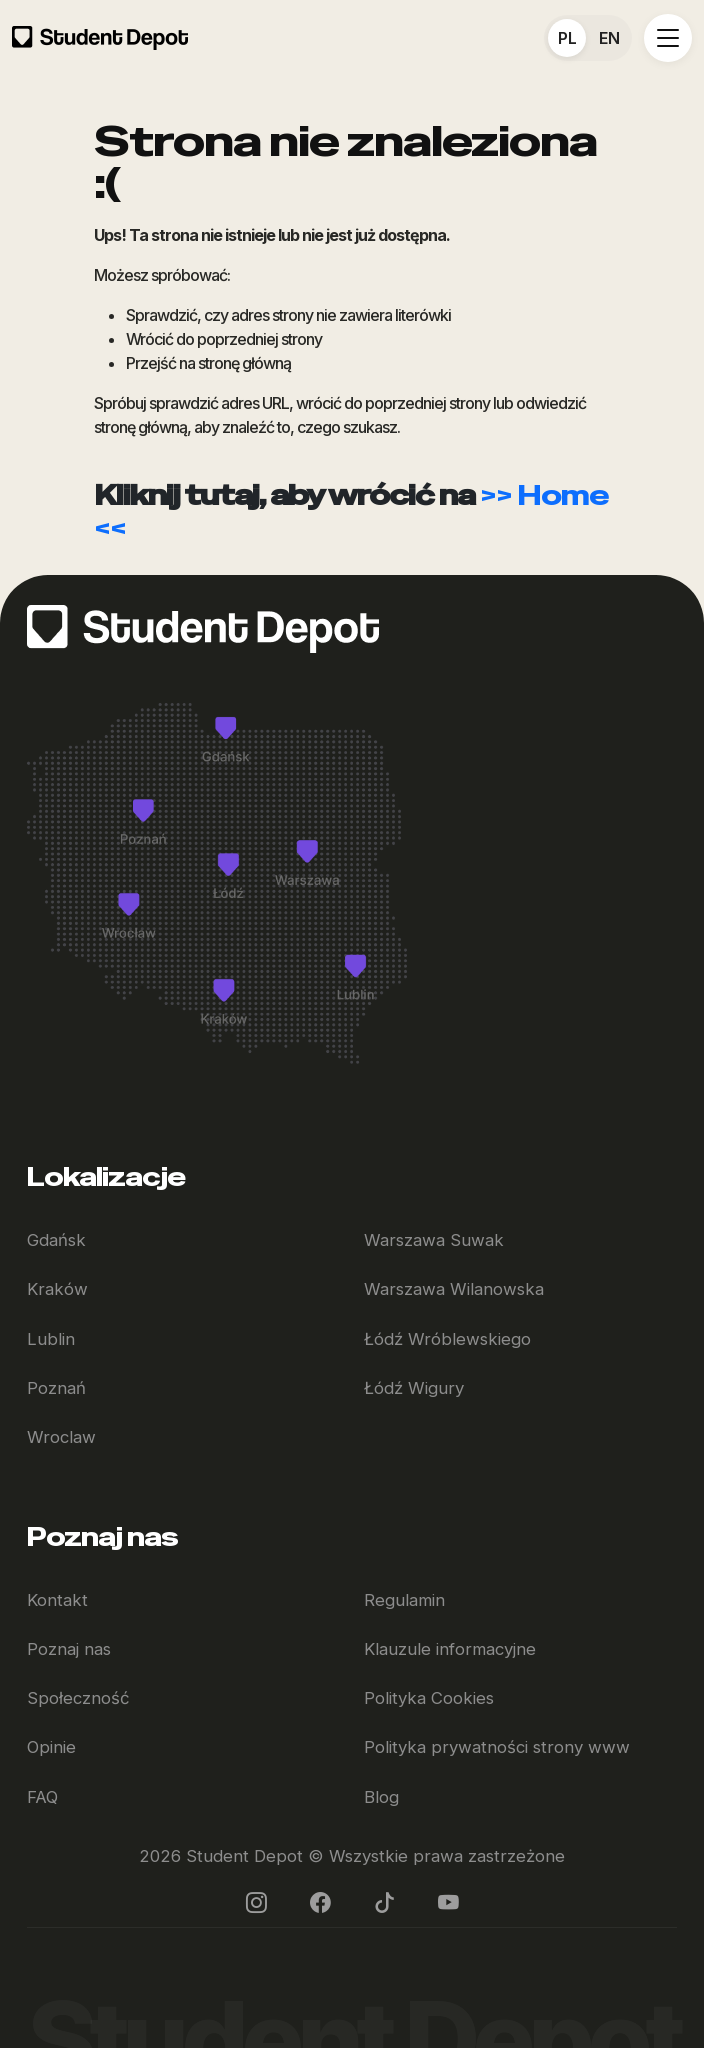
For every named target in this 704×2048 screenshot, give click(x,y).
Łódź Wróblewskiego (447, 1339)
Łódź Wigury (414, 1388)
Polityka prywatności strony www (497, 1747)
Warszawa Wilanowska (454, 1289)
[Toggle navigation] (668, 38)
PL (567, 38)
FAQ (42, 1797)
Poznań (56, 1388)
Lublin (51, 1339)
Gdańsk (56, 1240)
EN (609, 38)
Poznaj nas (69, 1649)
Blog (381, 1797)
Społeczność (78, 1698)
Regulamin (404, 1600)
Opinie (51, 1747)
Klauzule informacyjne (450, 1649)
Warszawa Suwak (434, 1240)
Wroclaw (61, 1437)
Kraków (57, 1289)
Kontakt (57, 1600)
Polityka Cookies (429, 1698)
